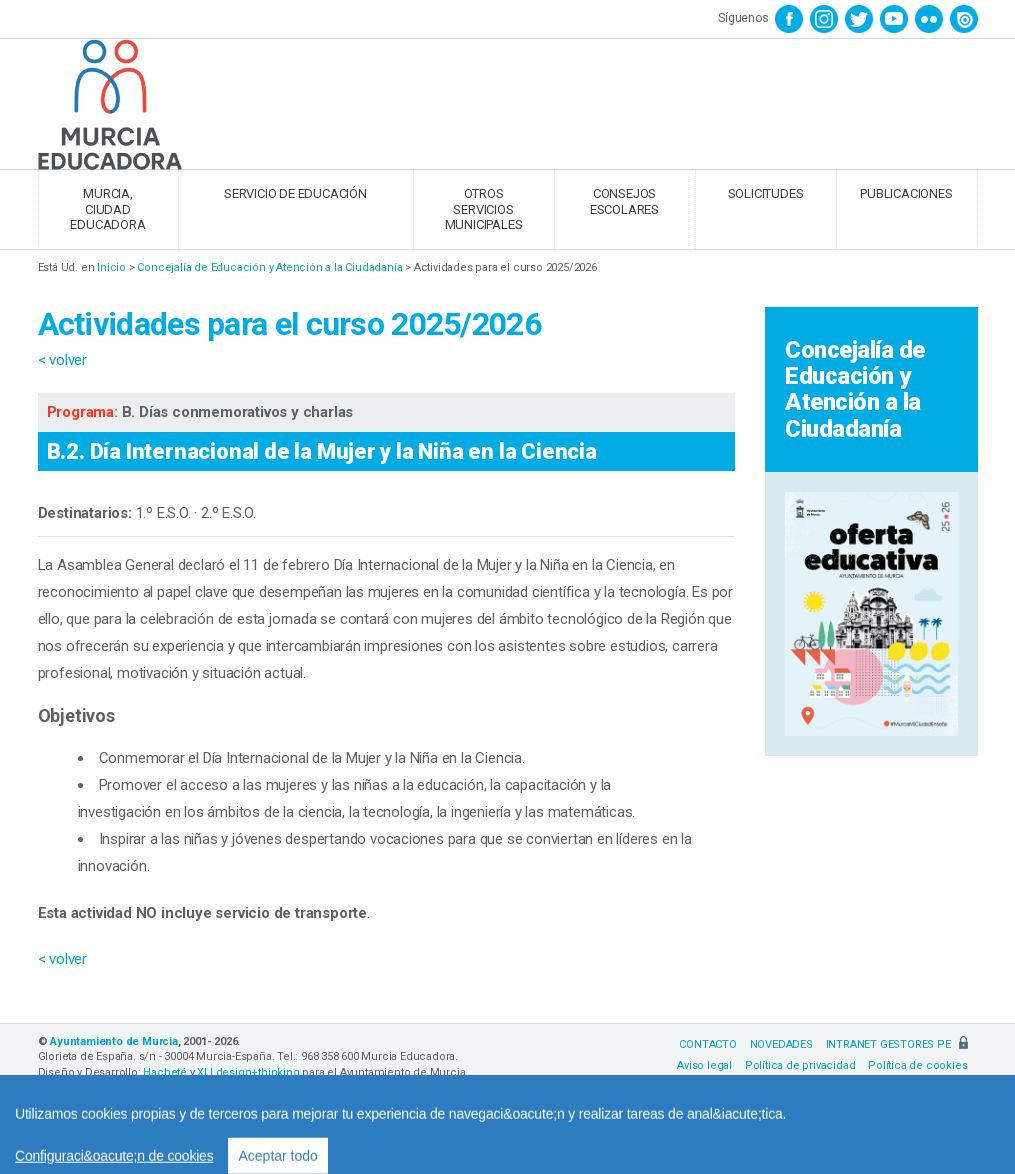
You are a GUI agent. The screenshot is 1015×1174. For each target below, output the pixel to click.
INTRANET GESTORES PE (897, 1044)
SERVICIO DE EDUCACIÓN (295, 193)
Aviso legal (704, 1065)
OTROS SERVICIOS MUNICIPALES (484, 209)
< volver (62, 360)
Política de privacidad (800, 1065)
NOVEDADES (781, 1044)
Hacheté (165, 1072)
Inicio (111, 267)
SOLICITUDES (766, 193)
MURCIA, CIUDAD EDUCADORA (107, 209)
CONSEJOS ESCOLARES (624, 201)
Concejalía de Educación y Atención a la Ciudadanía (269, 267)
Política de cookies (917, 1065)
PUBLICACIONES (906, 193)
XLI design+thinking (248, 1072)
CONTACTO (707, 1044)
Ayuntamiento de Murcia (114, 1041)
